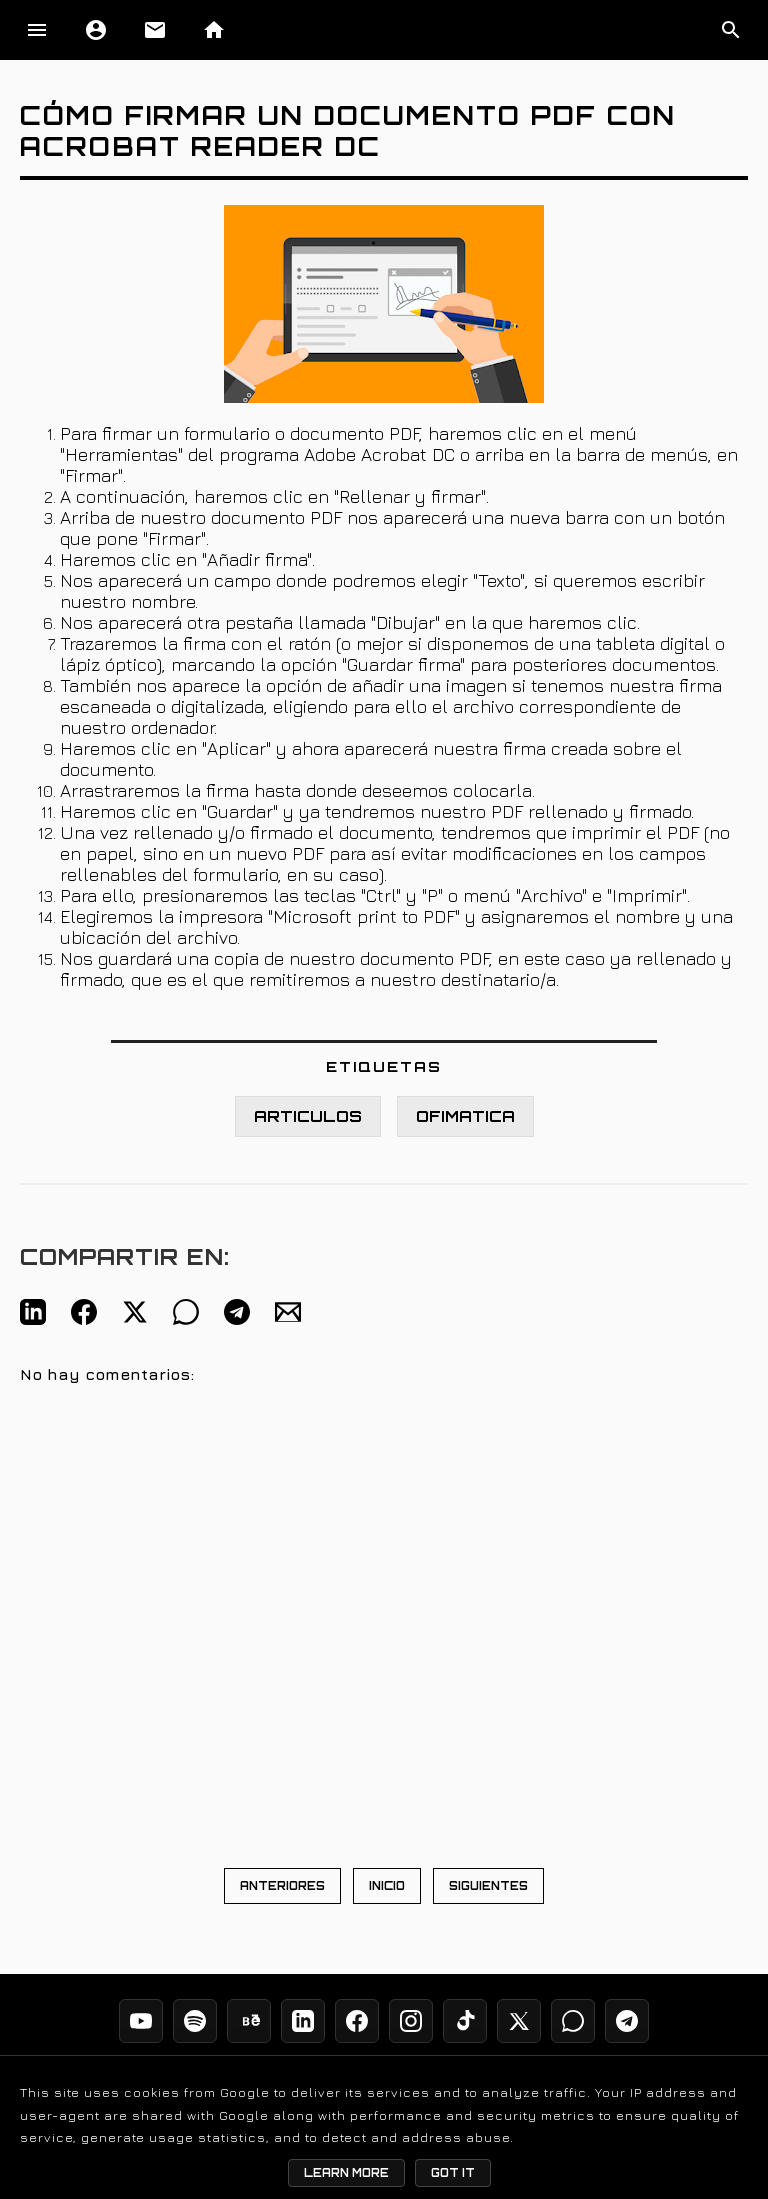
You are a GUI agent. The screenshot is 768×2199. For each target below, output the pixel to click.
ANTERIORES (282, 1886)
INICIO (387, 1886)
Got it (453, 2173)
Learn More (346, 2173)
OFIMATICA (465, 1116)
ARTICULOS (308, 1116)
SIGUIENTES (488, 1886)
